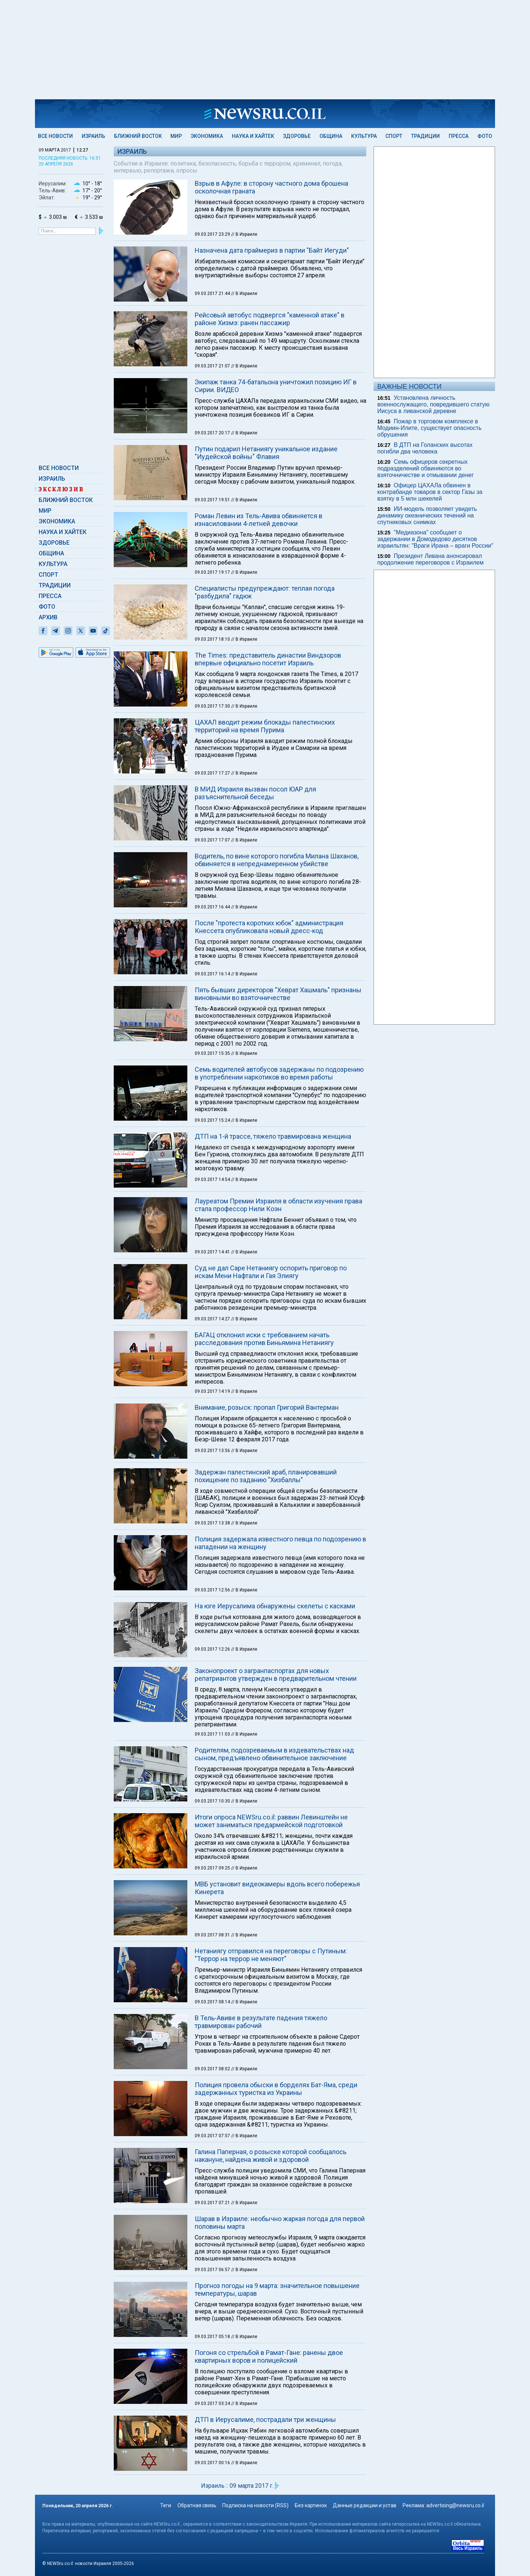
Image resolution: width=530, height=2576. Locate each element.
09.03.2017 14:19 (213, 1391)
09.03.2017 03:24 (213, 2403)
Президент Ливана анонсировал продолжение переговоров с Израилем (430, 559)
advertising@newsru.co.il (455, 2505)
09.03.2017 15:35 (213, 1053)
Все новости (55, 136)
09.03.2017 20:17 (213, 432)
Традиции (425, 136)
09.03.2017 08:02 (213, 2068)
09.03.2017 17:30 (213, 706)
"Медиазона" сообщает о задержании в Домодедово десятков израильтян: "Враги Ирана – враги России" (435, 539)
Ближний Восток (138, 136)
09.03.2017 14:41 (213, 1252)
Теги (165, 2505)
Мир (176, 136)
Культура (364, 136)
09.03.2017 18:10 (213, 639)
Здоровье (297, 136)
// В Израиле (244, 234)
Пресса (459, 136)
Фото (484, 136)
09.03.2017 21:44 (213, 293)
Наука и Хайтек (253, 136)
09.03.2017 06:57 (213, 2269)
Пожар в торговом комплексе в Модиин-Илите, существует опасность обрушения (429, 428)
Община (330, 136)
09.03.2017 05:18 (213, 2336)
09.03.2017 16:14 (213, 973)
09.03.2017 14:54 (213, 1179)
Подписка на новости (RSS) (255, 2505)
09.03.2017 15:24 (213, 1120)
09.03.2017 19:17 (213, 572)
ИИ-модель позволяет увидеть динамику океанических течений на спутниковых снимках (427, 515)
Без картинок (311, 2505)
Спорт (393, 136)
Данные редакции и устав (364, 2505)
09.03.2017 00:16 (213, 2462)
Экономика (207, 136)
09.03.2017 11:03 (213, 1734)
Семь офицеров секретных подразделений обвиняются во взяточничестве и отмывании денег (425, 468)
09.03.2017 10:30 (213, 1801)
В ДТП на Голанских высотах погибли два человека (425, 448)
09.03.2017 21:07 (213, 366)
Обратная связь (196, 2505)
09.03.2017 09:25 (213, 1868)
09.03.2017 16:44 (213, 907)
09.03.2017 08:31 (213, 1935)
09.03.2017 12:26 (213, 1649)
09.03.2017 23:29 (213, 234)
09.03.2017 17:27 (213, 773)
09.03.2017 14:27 (213, 1318)
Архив (48, 617)
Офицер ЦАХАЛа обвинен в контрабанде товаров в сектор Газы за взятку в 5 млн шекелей (430, 492)
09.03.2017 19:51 (213, 499)
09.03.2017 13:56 (213, 1450)
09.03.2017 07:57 (213, 2135)
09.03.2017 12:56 (213, 1590)
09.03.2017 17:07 (213, 840)
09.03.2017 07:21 (213, 2202)
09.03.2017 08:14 (213, 2001)
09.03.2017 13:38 (213, 1523)
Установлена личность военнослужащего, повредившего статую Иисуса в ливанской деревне (433, 404)
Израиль (93, 136)
